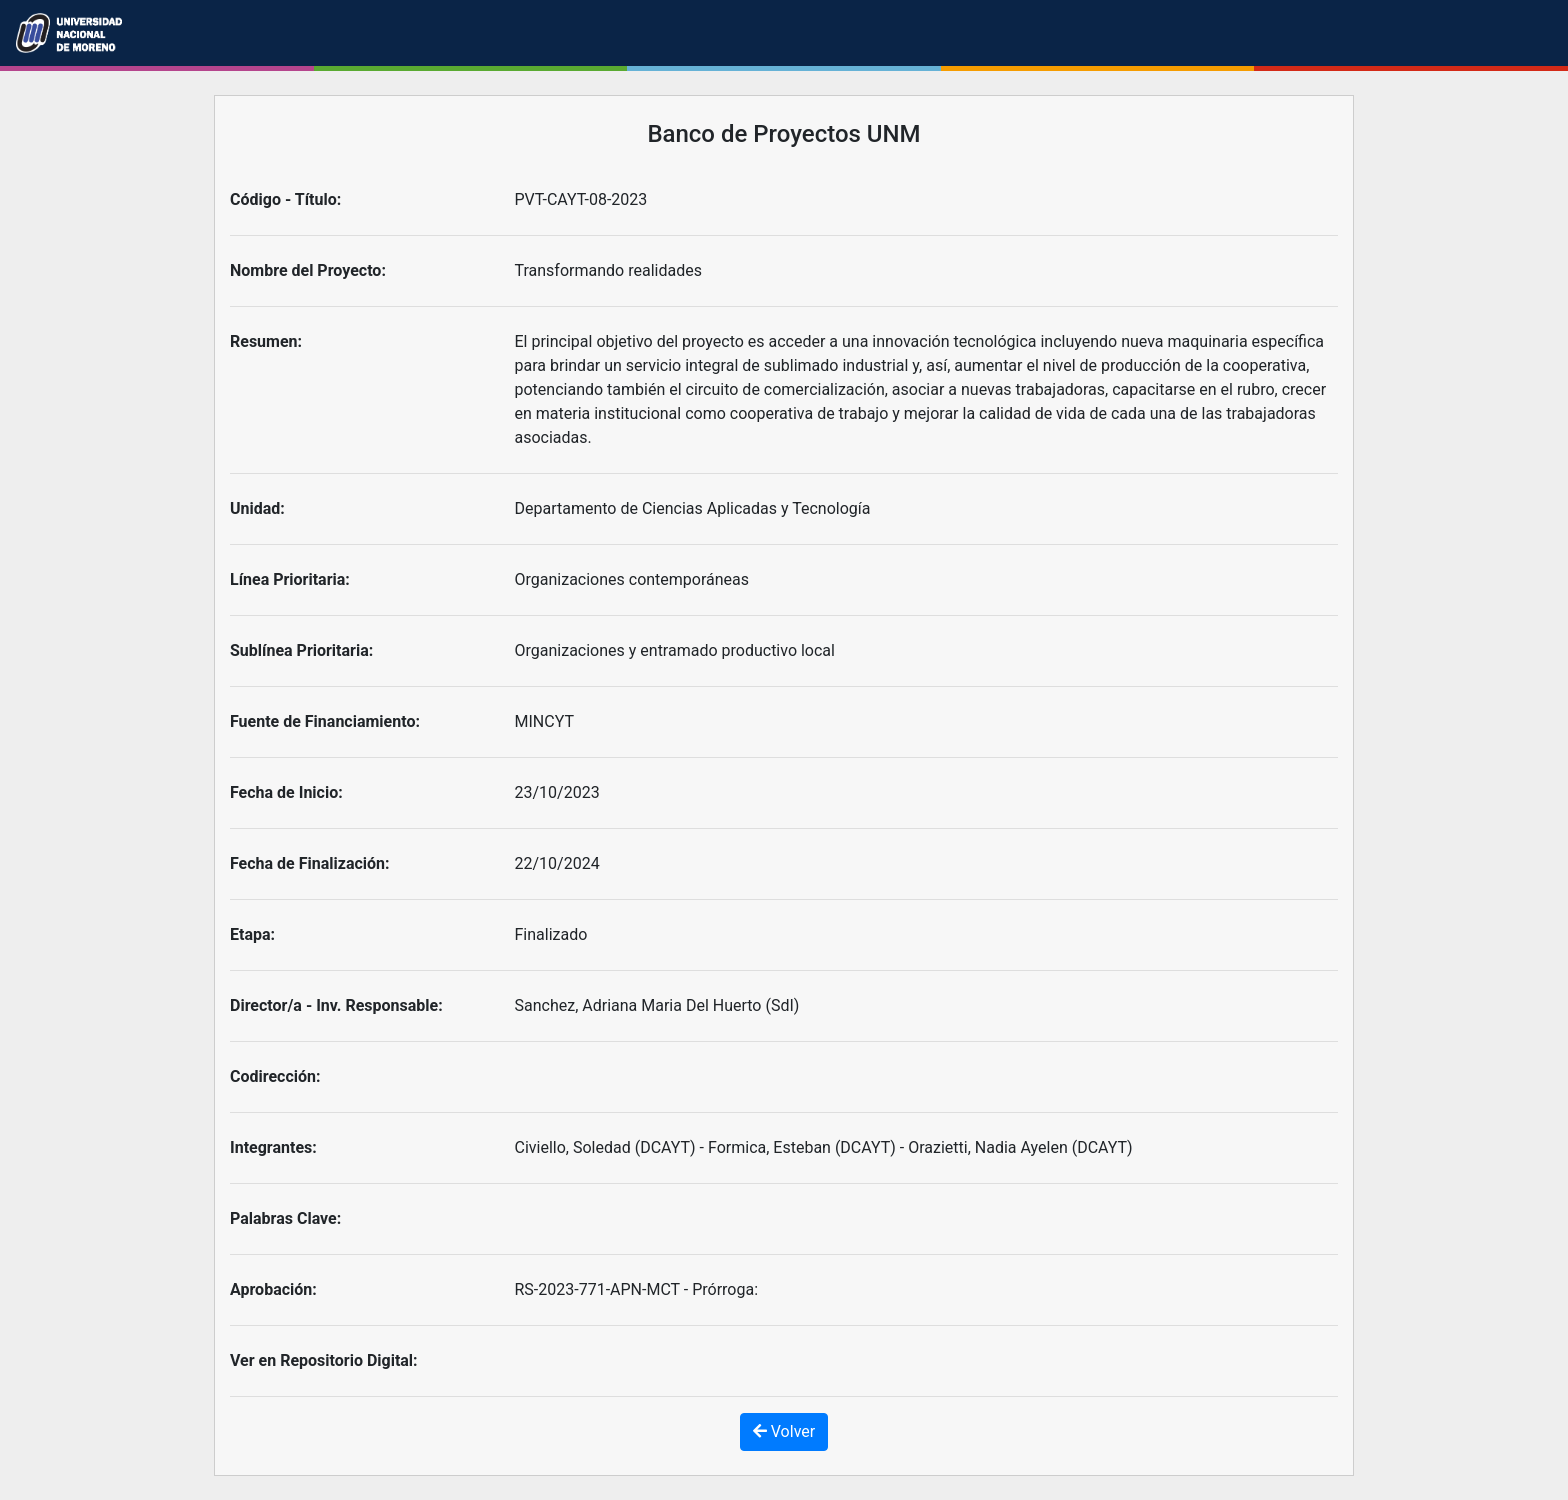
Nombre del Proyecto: (308, 270)
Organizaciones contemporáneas (632, 579)
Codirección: (275, 1076)
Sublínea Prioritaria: (301, 650)
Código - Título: (285, 199)
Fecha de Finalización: (310, 863)
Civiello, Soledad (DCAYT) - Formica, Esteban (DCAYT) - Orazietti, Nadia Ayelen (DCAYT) (824, 1147)
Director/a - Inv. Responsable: (336, 1005)
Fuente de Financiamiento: (325, 721)
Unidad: (257, 508)
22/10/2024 (557, 863)
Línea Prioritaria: (290, 579)
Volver (784, 1431)
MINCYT (544, 721)
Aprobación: (273, 1289)
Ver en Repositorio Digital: (324, 1360)
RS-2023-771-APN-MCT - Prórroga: (637, 1289)
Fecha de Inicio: (286, 792)
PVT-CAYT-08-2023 (581, 199)
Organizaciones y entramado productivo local (675, 650)
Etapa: (252, 934)
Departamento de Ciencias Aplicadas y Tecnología (693, 508)
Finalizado (551, 934)
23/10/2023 (557, 792)
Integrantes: (273, 1147)
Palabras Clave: (285, 1218)
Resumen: (266, 341)
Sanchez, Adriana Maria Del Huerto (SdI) (657, 1005)
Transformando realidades (608, 270)
